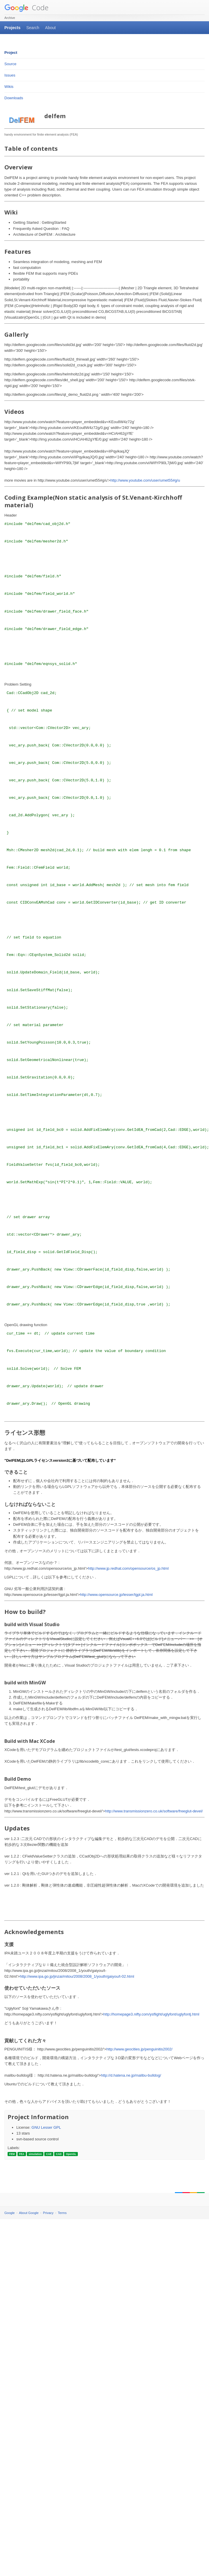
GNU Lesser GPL (46, 2127)
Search (32, 27)
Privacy (48, 2213)
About (50, 27)
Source (10, 64)
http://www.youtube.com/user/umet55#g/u (145, 480)
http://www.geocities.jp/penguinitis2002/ (139, 2049)
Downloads (13, 98)
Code (26, 7)
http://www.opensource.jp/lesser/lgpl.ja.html (116, 1594)
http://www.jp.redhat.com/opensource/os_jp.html (128, 1568)
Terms (62, 2213)
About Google (28, 2213)
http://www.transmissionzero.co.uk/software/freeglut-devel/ (154, 1811)
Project (10, 52)
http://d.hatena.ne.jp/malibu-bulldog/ (131, 2075)
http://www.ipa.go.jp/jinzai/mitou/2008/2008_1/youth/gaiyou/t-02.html (77, 1976)
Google (9, 2213)
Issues (9, 75)
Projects (12, 27)
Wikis (8, 86)
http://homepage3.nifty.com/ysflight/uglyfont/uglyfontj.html (151, 2014)
